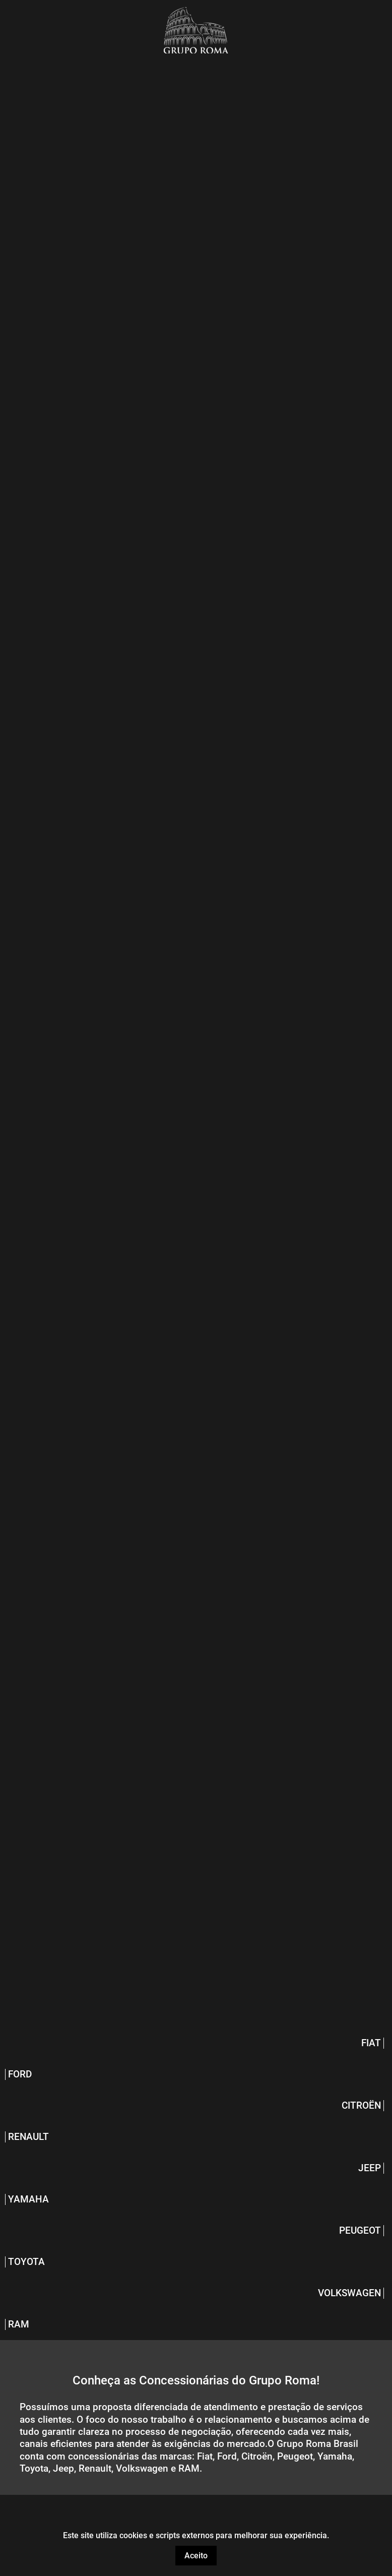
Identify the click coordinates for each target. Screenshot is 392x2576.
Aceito (196, 2555)
